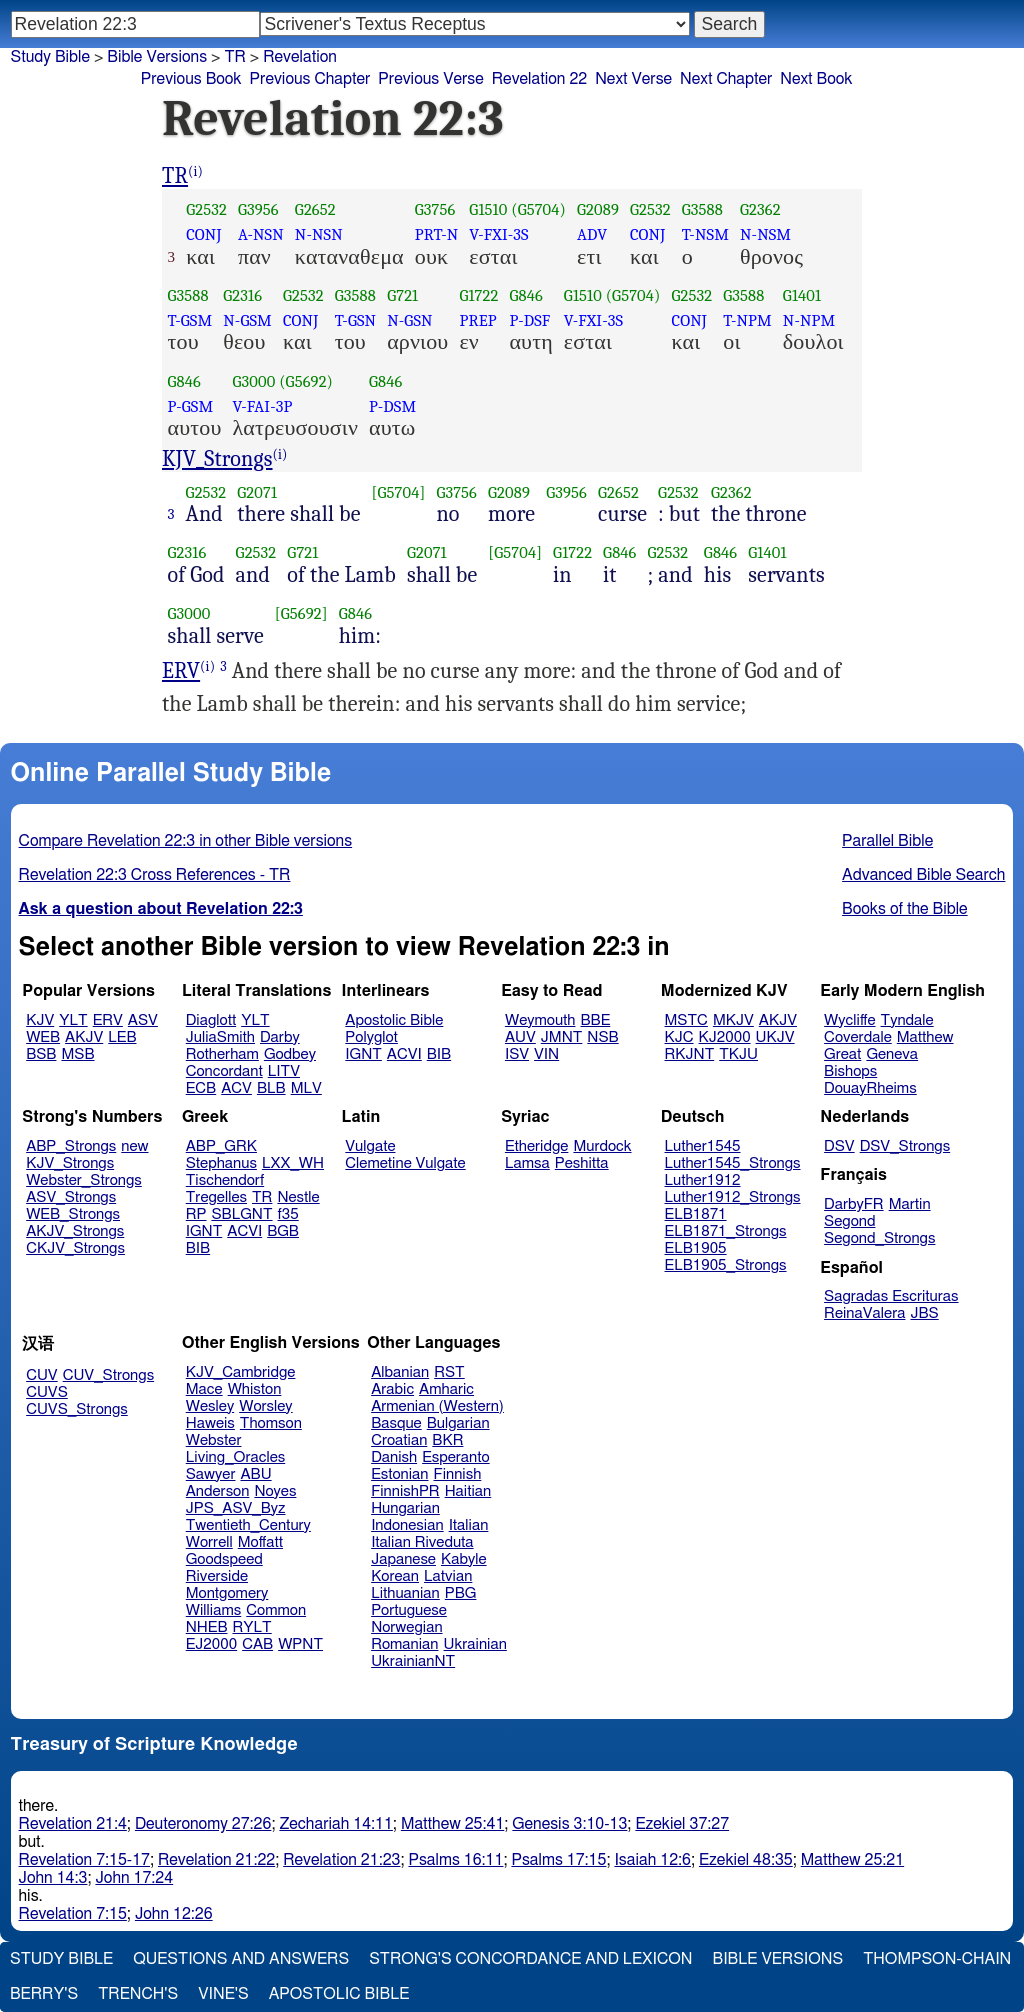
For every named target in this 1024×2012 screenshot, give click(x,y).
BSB (41, 1054)
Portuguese (409, 1610)
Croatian (399, 1440)
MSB (77, 1054)
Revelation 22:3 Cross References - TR (155, 875)
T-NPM (747, 320)
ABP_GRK (221, 1146)
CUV (42, 1375)
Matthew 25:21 (852, 1860)
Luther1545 (703, 1146)
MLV (306, 1088)
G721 (402, 295)
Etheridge (536, 1146)
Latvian (448, 1576)
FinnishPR (405, 1491)
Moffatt (260, 1542)
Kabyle (464, 1559)
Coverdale (858, 1037)
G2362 (760, 209)
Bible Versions (157, 57)
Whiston (255, 1389)
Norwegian (406, 1627)
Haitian (468, 1491)
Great (842, 1054)
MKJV (733, 1020)
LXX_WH (293, 1163)
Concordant (224, 1071)
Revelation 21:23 (341, 1860)
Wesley (210, 1406)
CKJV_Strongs (75, 1248)
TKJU (738, 1054)
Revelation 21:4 (73, 1824)
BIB (439, 1054)
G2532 (206, 209)
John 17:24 (134, 1878)
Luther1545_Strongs (733, 1163)
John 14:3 (53, 1878)
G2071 (257, 492)
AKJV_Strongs (75, 1231)
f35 (288, 1214)
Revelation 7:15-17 (84, 1860)
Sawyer (211, 1474)
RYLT (251, 1627)
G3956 (258, 209)
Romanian (404, 1644)
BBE (596, 1020)
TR (234, 57)
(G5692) (306, 381)
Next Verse (633, 79)
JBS (924, 1313)
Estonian (399, 1474)
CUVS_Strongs (77, 1409)
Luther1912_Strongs (733, 1197)
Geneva (892, 1054)
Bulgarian (458, 1423)
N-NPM (809, 320)
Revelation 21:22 (216, 1860)
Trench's (138, 1994)
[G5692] (301, 613)
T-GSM (190, 320)
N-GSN (409, 320)
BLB (271, 1088)
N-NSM (765, 234)
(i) (195, 171)
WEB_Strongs (73, 1214)
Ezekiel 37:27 (682, 1824)
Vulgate (370, 1146)
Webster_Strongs (84, 1180)
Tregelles (216, 1197)
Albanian (400, 1372)
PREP (477, 320)
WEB (43, 1037)
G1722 (478, 295)
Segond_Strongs (879, 1238)
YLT (73, 1020)
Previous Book (191, 79)
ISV (517, 1054)
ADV (592, 234)
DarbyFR (854, 1204)
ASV (143, 1020)
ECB (201, 1088)
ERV (181, 671)
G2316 (242, 295)
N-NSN (319, 234)
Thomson (271, 1423)
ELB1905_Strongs (726, 1265)
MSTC (686, 1020)
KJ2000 (725, 1037)
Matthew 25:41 (452, 1824)
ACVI (404, 1054)
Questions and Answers (241, 1959)
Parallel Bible (887, 841)
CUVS (47, 1392)
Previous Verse (430, 79)
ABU (255, 1474)
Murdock (602, 1146)
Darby (280, 1037)
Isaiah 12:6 (652, 1860)
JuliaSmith (220, 1037)
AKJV (84, 1037)
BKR (447, 1440)
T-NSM (705, 234)
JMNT (562, 1037)
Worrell (209, 1542)
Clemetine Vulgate (405, 1163)
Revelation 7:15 (73, 1914)
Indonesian (407, 1525)
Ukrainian (475, 1644)
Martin (910, 1204)
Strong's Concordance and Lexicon (530, 1959)
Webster (214, 1440)
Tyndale (907, 1020)
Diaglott (211, 1020)
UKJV (775, 1037)
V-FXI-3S (498, 234)
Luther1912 (703, 1180)
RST (449, 1372)
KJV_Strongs (217, 459)
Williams (214, 1610)
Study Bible (50, 57)
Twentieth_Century (248, 1525)
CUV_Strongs (108, 1375)
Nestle (298, 1197)
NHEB (207, 1627)
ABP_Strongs (71, 1146)
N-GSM (247, 320)
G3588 (702, 209)
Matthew (925, 1037)
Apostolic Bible (339, 1994)
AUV (520, 1037)
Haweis (210, 1423)
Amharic (446, 1389)
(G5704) (538, 209)
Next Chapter (726, 79)
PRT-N (437, 234)
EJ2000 (211, 1644)
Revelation (300, 57)
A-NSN (261, 234)
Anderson (218, 1491)
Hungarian (405, 1508)
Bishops (850, 1071)
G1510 (488, 209)
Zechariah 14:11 (335, 1824)
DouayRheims (870, 1088)
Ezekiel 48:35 (746, 1860)
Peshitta (582, 1163)
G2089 (598, 209)
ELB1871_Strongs (726, 1231)
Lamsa (527, 1163)
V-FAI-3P (262, 406)
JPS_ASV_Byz (236, 1508)
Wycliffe (849, 1020)
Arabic (392, 1389)
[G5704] (399, 492)
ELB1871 (696, 1214)
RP (196, 1214)
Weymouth (540, 1020)
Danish (394, 1457)
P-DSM (392, 406)
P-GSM (191, 406)
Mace (204, 1389)
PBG (461, 1593)
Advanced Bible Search (923, 875)
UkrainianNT (413, 1661)
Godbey (290, 1054)
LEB (122, 1037)
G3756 (435, 209)
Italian (469, 1525)
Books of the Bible (905, 909)
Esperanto (456, 1457)
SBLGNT (241, 1214)
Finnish (458, 1474)
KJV (40, 1020)
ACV (236, 1088)
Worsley (265, 1406)
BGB (283, 1231)
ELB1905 (696, 1248)
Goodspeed (224, 1559)
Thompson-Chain (937, 1959)
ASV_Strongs (71, 1197)
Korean (395, 1576)
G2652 (315, 209)
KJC (679, 1037)
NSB (602, 1037)
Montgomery (227, 1593)
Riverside (217, 1576)
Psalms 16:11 (455, 1860)
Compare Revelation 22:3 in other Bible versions (186, 841)
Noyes (275, 1491)
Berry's (44, 1994)
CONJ (203, 234)
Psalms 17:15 (558, 1860)
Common (276, 1610)
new (134, 1146)
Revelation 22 (539, 79)
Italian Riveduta (422, 1542)
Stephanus (221, 1163)
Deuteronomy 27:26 (203, 1824)
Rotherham (222, 1054)
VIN (546, 1054)
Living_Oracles (236, 1457)
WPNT (300, 1644)
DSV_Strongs (905, 1146)
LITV (284, 1071)
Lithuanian (405, 1593)
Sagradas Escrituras (891, 1296)
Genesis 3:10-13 (569, 1824)
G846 (525, 295)
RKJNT (690, 1054)
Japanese (403, 1559)
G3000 (253, 381)
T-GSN (356, 320)
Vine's (223, 1994)
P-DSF (529, 320)
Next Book (816, 79)
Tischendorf (225, 1180)
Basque (396, 1423)
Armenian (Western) (437, 1406)
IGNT (363, 1054)
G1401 (802, 295)
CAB (257, 1644)
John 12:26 (174, 1914)
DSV (839, 1146)
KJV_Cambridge (241, 1372)
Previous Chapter (310, 79)
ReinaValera (864, 1313)
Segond (849, 1221)
